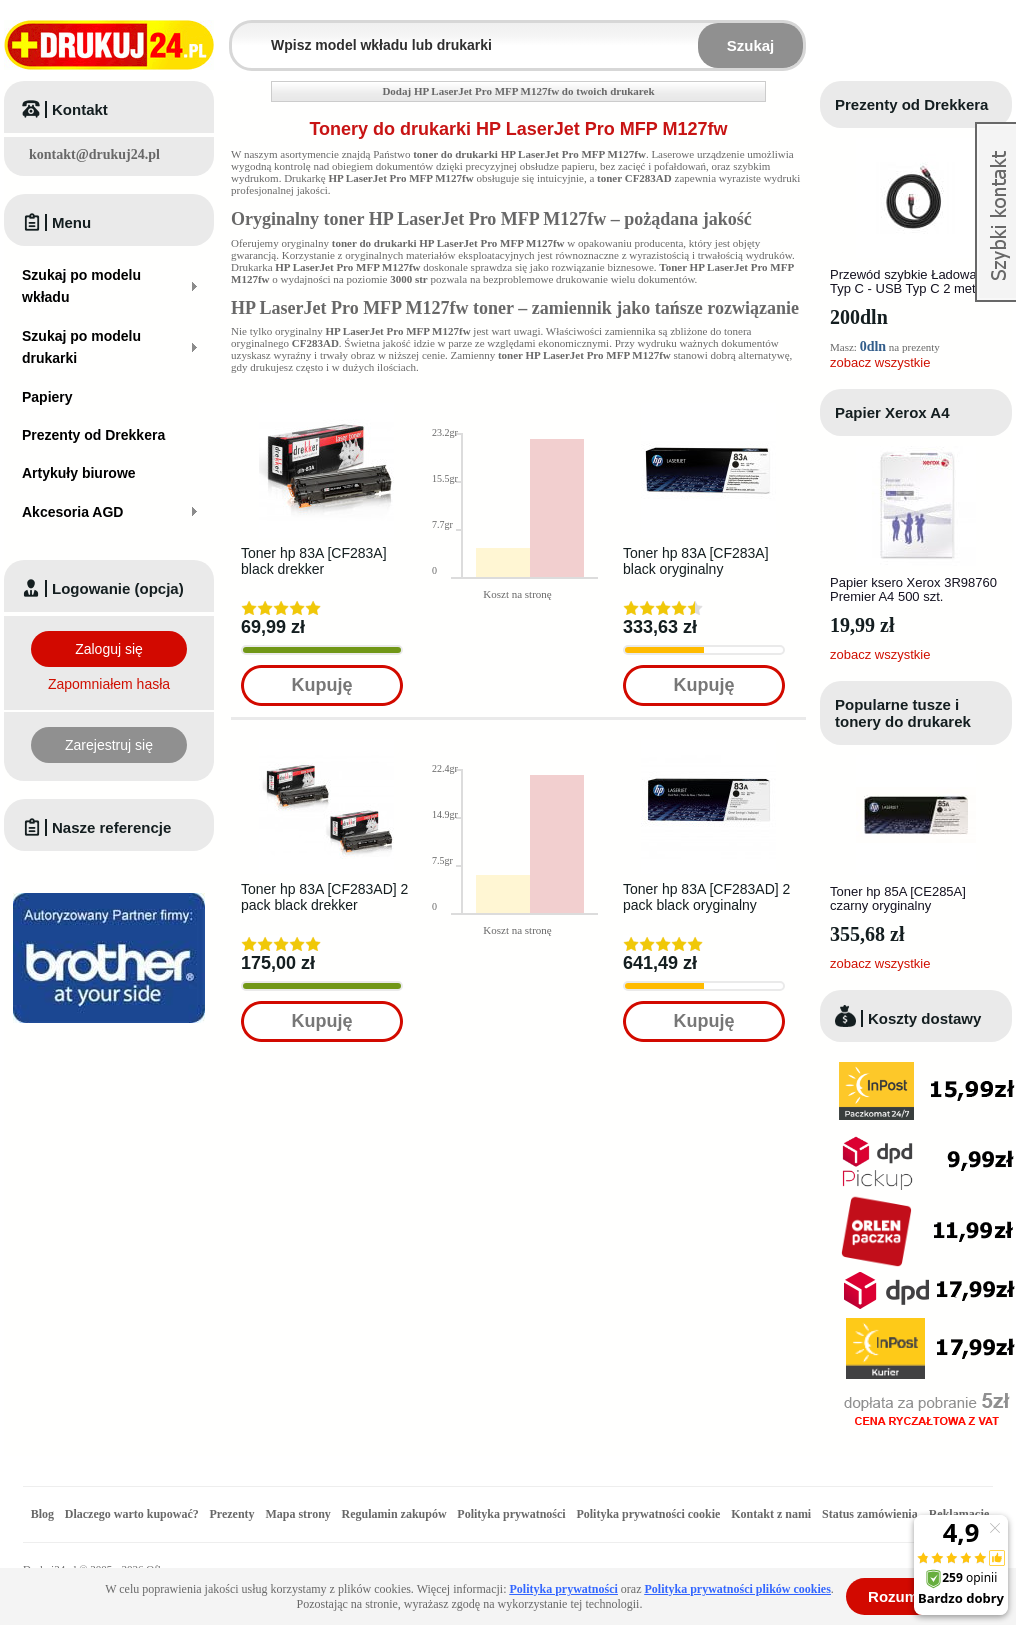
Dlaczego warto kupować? (132, 1514)
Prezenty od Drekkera (911, 104)
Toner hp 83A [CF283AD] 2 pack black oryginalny (706, 897)
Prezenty (232, 1514)
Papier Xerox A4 (892, 412)
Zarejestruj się (109, 745)
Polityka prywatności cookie (648, 1514)
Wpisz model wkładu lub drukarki (244, 33)
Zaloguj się (109, 649)
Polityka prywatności (511, 1514)
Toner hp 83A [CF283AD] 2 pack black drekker (324, 897)
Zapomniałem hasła (109, 684)
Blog (42, 1514)
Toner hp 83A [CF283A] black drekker (314, 561)
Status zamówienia (871, 1514)
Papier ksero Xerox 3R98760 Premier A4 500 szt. (913, 589)
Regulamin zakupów (394, 1514)
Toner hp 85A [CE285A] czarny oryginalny (898, 898)
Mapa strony (297, 1514)
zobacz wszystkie (880, 362)
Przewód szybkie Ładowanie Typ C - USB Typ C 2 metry (912, 281)
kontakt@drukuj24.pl (94, 154)
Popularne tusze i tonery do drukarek (903, 713)
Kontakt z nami (771, 1514)
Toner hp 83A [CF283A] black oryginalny (696, 561)
